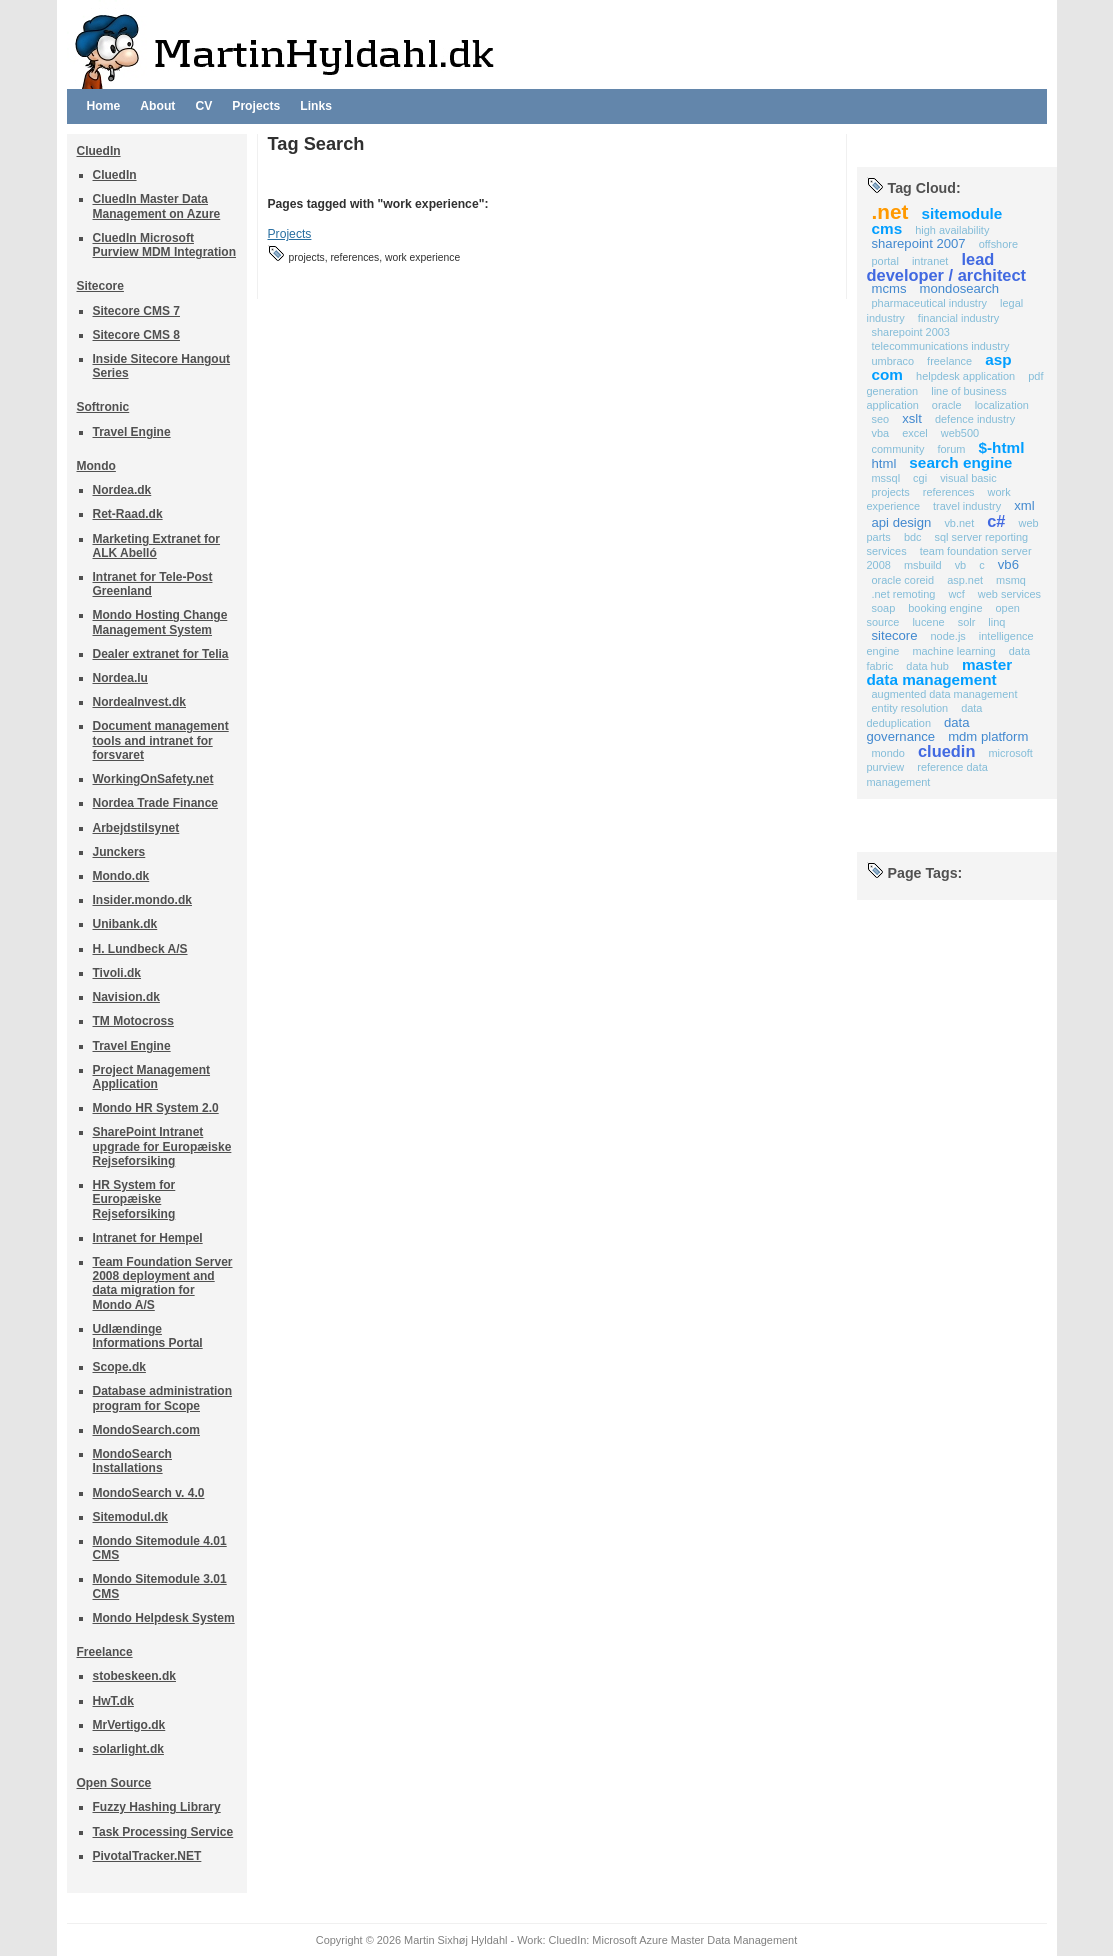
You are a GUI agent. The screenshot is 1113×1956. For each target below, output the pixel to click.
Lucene (928, 622)
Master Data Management (940, 672)
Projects (256, 106)
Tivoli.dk (117, 973)
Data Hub (927, 666)
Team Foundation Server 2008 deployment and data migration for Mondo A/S (163, 1283)
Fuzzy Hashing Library (157, 1807)
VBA (881, 433)
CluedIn (99, 151)
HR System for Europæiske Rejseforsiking (134, 1199)
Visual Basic (968, 478)
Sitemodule (962, 213)
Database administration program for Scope (163, 1398)
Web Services (1009, 594)
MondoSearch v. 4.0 (149, 1493)
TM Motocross (133, 1021)
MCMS (889, 288)
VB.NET (959, 523)
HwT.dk (113, 1701)
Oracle (947, 405)
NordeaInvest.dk (140, 702)
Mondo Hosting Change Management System (160, 622)
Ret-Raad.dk (128, 514)
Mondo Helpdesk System (164, 1618)
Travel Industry (967, 506)
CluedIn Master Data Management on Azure (157, 206)
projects (891, 492)
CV (203, 106)
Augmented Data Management (945, 694)
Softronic (103, 407)
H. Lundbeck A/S (140, 949)
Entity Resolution (910, 708)
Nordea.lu (120, 678)
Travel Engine (132, 432)
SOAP (884, 608)
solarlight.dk (128, 1749)
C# (996, 521)
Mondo (96, 466)
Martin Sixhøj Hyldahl (455, 1940)
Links (316, 106)
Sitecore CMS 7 (136, 311)
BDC (913, 537)
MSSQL (886, 478)
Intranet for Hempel (148, 1238)
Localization (1002, 405)
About (157, 106)
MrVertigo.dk (129, 1725)
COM (888, 374)
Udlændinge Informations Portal (148, 1336)
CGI (920, 478)
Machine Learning (953, 651)
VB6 (1008, 564)
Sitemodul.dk (130, 1517)
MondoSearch (960, 288)
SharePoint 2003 (911, 332)
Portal (885, 261)
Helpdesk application (965, 376)
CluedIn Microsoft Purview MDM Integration (165, 245)
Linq (996, 622)
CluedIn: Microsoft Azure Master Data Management (673, 1940)
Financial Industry (958, 318)
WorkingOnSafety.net (153, 779)
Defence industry (975, 419)
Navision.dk (126, 997)
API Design (902, 522)
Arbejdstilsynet (136, 828)
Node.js (948, 636)
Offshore (998, 244)
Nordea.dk (122, 490)
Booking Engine (945, 608)
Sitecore (100, 286)
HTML (884, 463)
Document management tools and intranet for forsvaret (161, 740)
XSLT (912, 418)
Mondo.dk (121, 876)
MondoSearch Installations (132, 1461)
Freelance (105, 1652)
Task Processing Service (163, 1832)
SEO (881, 419)
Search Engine (960, 462)
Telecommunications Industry (941, 346)
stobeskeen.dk (134, 1676)
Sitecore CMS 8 (136, 335)
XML (1024, 505)
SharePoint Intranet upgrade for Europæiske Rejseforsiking (162, 1146)
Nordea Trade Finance (156, 803)
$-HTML (1001, 447)
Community (898, 449)
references (949, 492)
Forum (951, 449)
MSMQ (1011, 580)
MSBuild (923, 565)
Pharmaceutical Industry (930, 303)
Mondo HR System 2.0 (156, 1108)
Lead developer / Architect (947, 267)
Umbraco (893, 361)
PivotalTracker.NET (147, 1856)
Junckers (119, 852)
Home (104, 106)
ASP (998, 359)
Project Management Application (152, 1077)
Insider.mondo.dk (142, 900)
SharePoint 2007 (919, 243)
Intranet (930, 261)
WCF (956, 594)
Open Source (114, 1783)
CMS (887, 228)
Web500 (960, 433)
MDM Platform (988, 736)
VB (961, 565)
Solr (967, 622)
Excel (915, 433)
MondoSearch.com (147, 1430)
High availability (952, 230)
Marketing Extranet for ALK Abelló (157, 546)
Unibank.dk (125, 924)
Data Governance (918, 729)
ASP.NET (965, 580)
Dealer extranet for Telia (161, 654)
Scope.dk (119, 1367)
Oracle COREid (903, 580)
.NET (890, 211)
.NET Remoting (904, 594)
